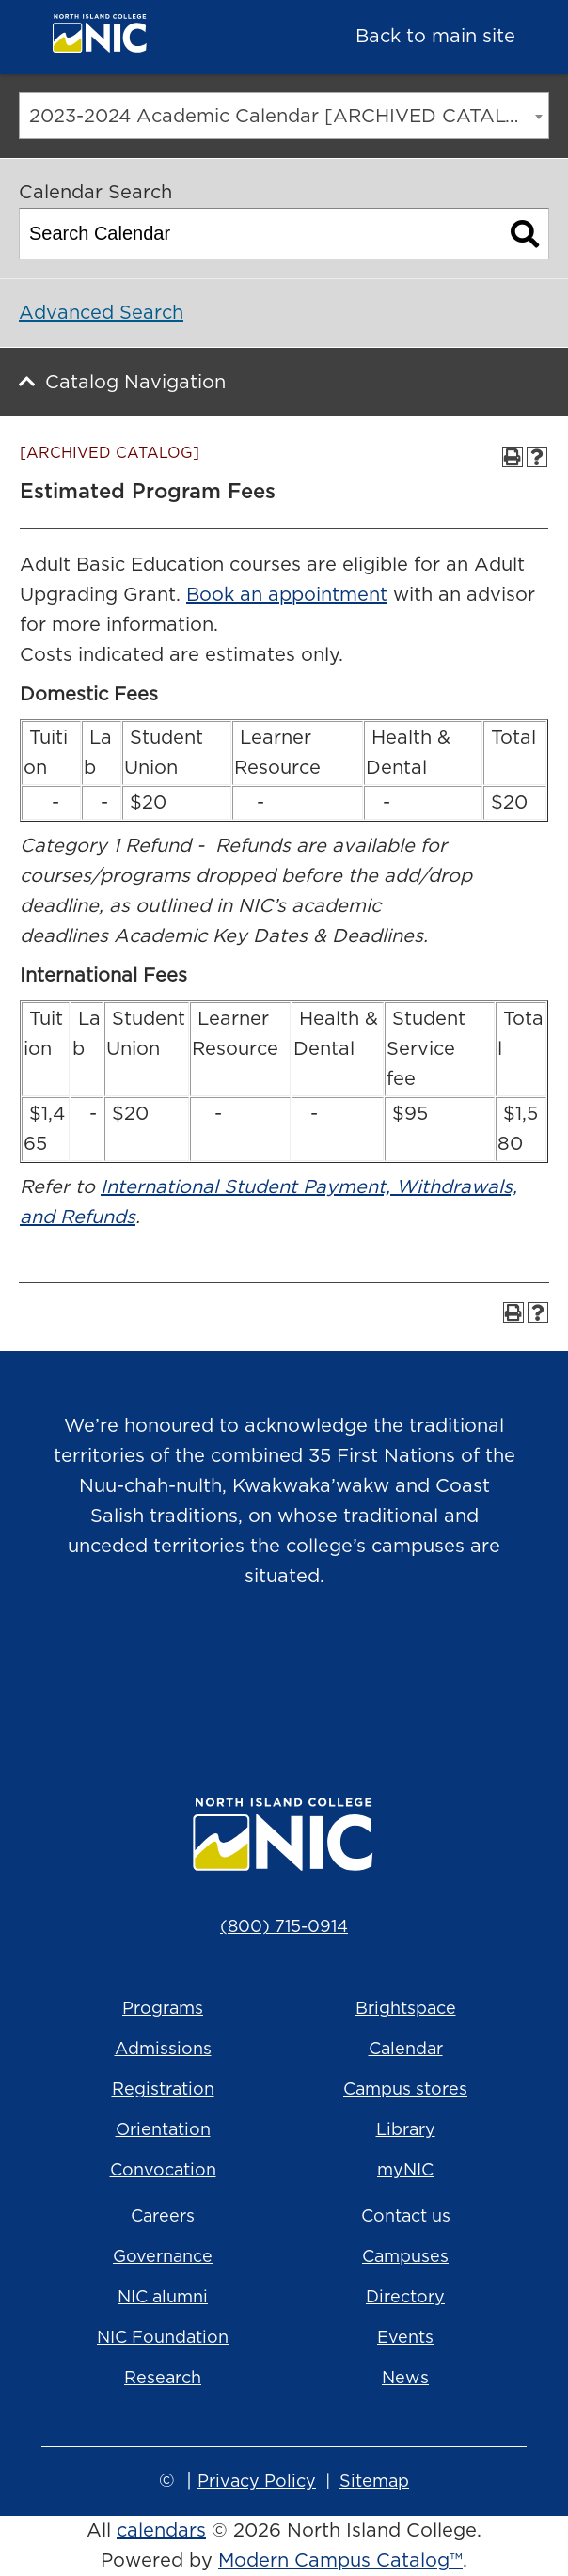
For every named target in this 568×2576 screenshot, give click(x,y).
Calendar (406, 2049)
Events (405, 2338)
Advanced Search (101, 313)
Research (162, 2378)
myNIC (405, 2170)
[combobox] (284, 115)
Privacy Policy (256, 2482)
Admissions (163, 2049)
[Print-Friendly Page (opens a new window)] (512, 457)
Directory (405, 2297)
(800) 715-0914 (284, 1927)
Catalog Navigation (135, 382)
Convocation (163, 2170)
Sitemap (374, 2482)
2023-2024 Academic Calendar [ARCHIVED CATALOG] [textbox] (286, 116)
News (405, 2378)
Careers (163, 2216)
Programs (162, 2009)
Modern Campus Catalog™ (340, 2561)
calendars (161, 2530)
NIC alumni (163, 2297)
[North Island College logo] (149, 38)
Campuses (405, 2257)
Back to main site (435, 36)
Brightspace (405, 2009)
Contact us (405, 2216)
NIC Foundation (163, 2338)
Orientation (163, 2130)
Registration (163, 2089)
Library (405, 2130)
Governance (163, 2257)
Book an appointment (286, 595)
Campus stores (405, 2089)
